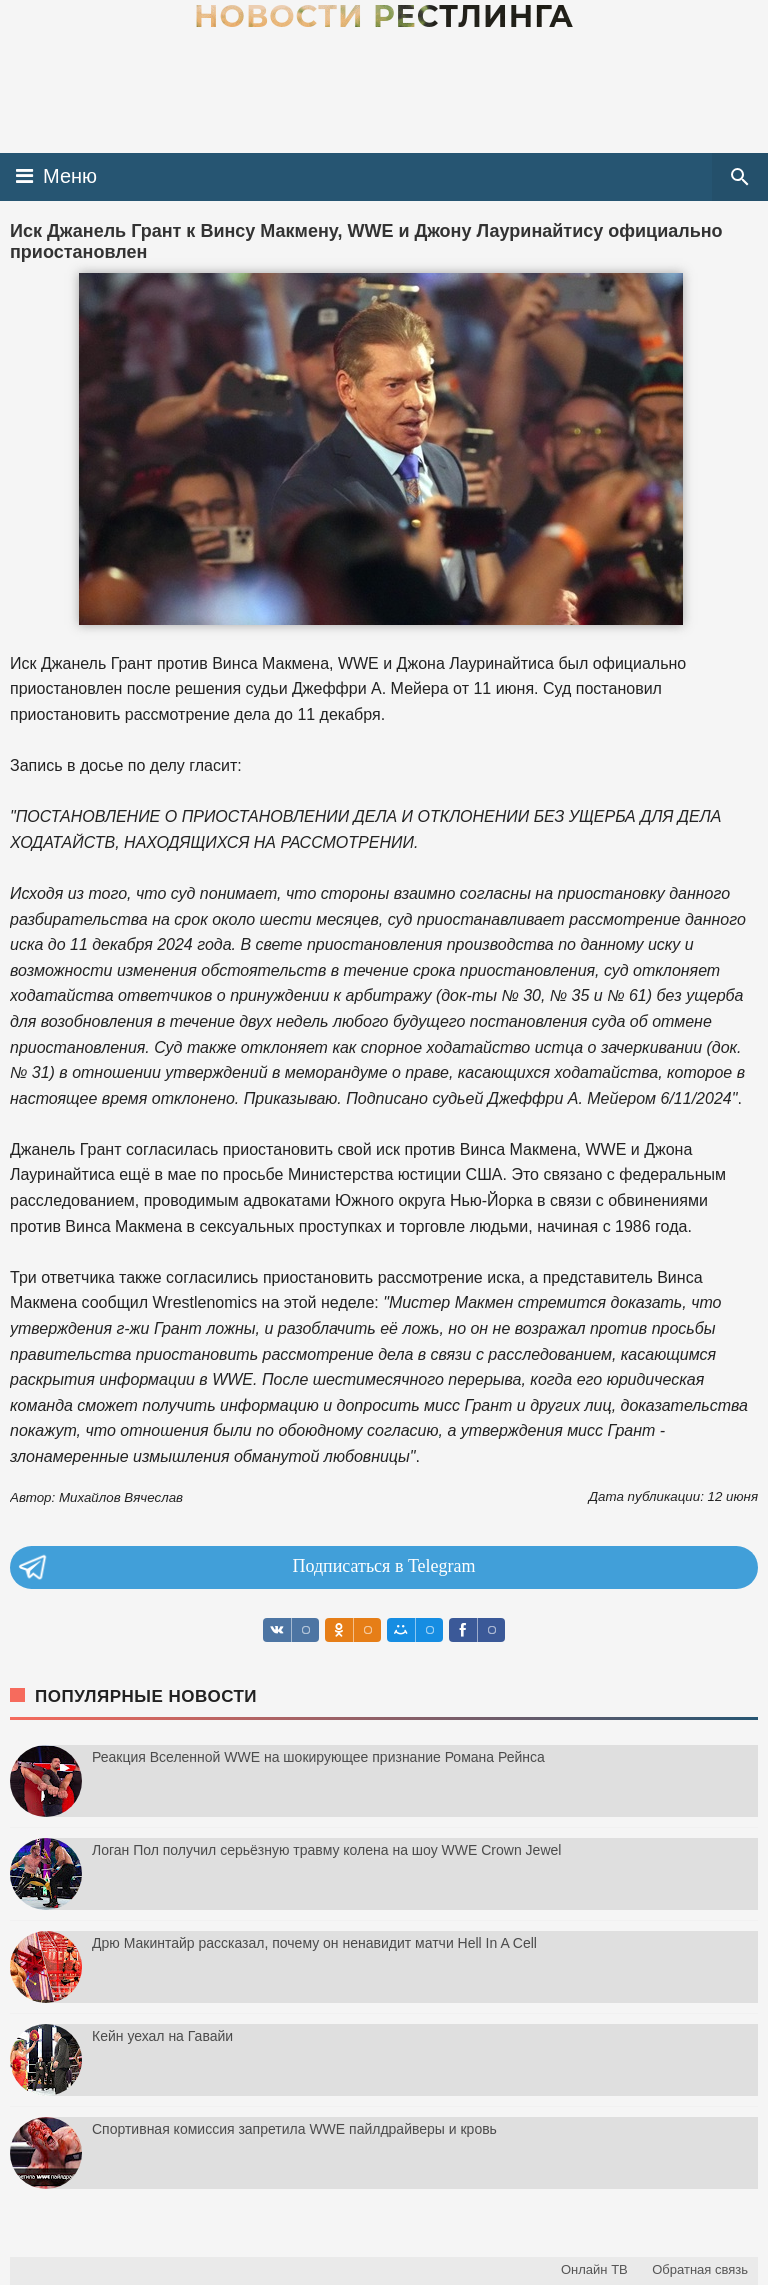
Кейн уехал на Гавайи (162, 2036)
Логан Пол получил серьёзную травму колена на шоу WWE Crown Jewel (326, 1850)
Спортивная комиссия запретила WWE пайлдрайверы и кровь (294, 2129)
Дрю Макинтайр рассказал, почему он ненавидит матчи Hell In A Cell (314, 1943)
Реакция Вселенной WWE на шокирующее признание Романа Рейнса (318, 1757)
